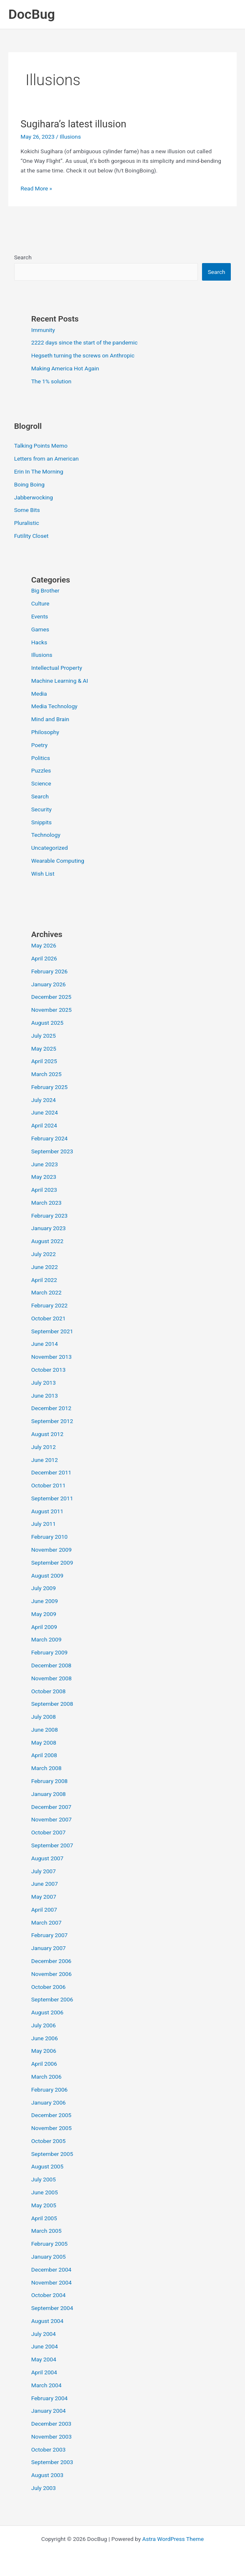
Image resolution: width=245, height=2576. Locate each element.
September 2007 (52, 1845)
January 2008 (48, 1794)
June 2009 (44, 1601)
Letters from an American (46, 458)
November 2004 (51, 2282)
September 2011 (52, 1498)
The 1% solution (51, 381)
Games (40, 629)
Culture (40, 603)
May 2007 (43, 1896)
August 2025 (47, 1022)
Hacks (39, 642)
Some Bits (27, 510)
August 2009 (47, 1575)
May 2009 (43, 1614)
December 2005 (51, 2115)
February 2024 (49, 1138)
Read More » (36, 188)
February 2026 (49, 971)
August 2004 (47, 2321)
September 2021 (52, 1331)
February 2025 (49, 1087)
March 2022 (46, 1292)
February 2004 (49, 2398)
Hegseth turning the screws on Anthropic (83, 355)
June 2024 (44, 1112)
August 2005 (47, 2166)
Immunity (43, 330)
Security (41, 809)
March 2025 (46, 1074)
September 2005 (52, 2153)
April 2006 (44, 2063)
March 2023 (46, 1202)
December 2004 (51, 2269)
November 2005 (51, 2128)
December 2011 (51, 1472)
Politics (40, 758)
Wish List (43, 873)
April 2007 (44, 1909)
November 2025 (51, 1009)
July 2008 (43, 1716)
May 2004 (43, 2359)
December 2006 (51, 1961)
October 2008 (48, 1691)
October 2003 (48, 2449)
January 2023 (48, 1228)
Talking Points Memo (41, 445)
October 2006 (48, 1986)
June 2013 (44, 1395)
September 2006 (52, 1999)
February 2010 (49, 1536)
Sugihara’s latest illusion (73, 124)
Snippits (41, 822)
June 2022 (44, 1267)
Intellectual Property (56, 667)
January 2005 (48, 2256)
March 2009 (46, 1639)
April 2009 (44, 1627)
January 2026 (48, 984)
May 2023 (43, 1176)
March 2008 (46, 1768)
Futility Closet (31, 535)
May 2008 (43, 1742)
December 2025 (51, 996)
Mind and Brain (50, 719)
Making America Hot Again (65, 368)
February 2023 (49, 1215)
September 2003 (52, 2462)
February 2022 (49, 1305)
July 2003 (43, 2488)
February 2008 (49, 1781)
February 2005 (49, 2243)
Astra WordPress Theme (173, 2538)
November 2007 (51, 1819)
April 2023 (44, 1189)
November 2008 (51, 1678)
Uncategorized (49, 847)
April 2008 (44, 1755)
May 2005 (43, 2205)
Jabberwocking (33, 497)
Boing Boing (29, 484)
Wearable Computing (57, 860)
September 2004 (52, 2308)
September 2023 (52, 1151)
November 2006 (51, 1974)
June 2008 (44, 1729)
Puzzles (41, 770)
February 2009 (49, 1652)
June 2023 (44, 1164)
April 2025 (44, 1061)
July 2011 (43, 1523)
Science (41, 783)
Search (23, 257)
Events (39, 616)
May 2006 (43, 2050)
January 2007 (48, 1948)
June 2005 (44, 2192)
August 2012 (47, 1434)
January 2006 (48, 2102)
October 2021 (48, 1318)
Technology (46, 834)
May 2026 (43, 945)
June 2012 (44, 1459)
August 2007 (47, 1858)
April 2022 (44, 1280)
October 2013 (48, 1369)
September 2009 (52, 1562)
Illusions (70, 136)
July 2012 (43, 1447)
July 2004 (43, 2333)
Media (39, 693)
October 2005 (48, 2141)
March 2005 (46, 2230)
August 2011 (47, 1511)
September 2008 (52, 1703)
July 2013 (43, 1382)
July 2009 (43, 1588)
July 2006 (43, 2025)
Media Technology (54, 706)
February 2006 (49, 2089)
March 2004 (46, 2385)
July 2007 (43, 1871)
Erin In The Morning (38, 471)
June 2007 (44, 1883)
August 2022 (47, 1241)
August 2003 (47, 2475)
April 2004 (44, 2372)
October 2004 (48, 2295)
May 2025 (43, 1048)
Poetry (39, 745)
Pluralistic (26, 522)
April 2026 (44, 958)
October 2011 (48, 1485)
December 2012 (51, 1408)
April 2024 (44, 1125)
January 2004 (48, 2410)
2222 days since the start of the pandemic (84, 342)
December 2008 (51, 1665)
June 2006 (44, 2038)
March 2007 (46, 1922)
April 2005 (44, 2218)
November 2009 (51, 1549)
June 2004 (44, 2346)
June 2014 (44, 1343)
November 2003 (51, 2436)
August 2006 (47, 2012)
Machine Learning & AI (59, 680)
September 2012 (52, 1421)
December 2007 (51, 1806)
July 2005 (43, 2179)
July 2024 (43, 1100)
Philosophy (45, 732)
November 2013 (51, 1356)
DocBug (31, 14)
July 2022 (43, 1254)
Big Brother (45, 590)
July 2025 (43, 1035)
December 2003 (51, 2423)
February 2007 (49, 1935)
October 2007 (48, 1832)
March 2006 (46, 2076)
